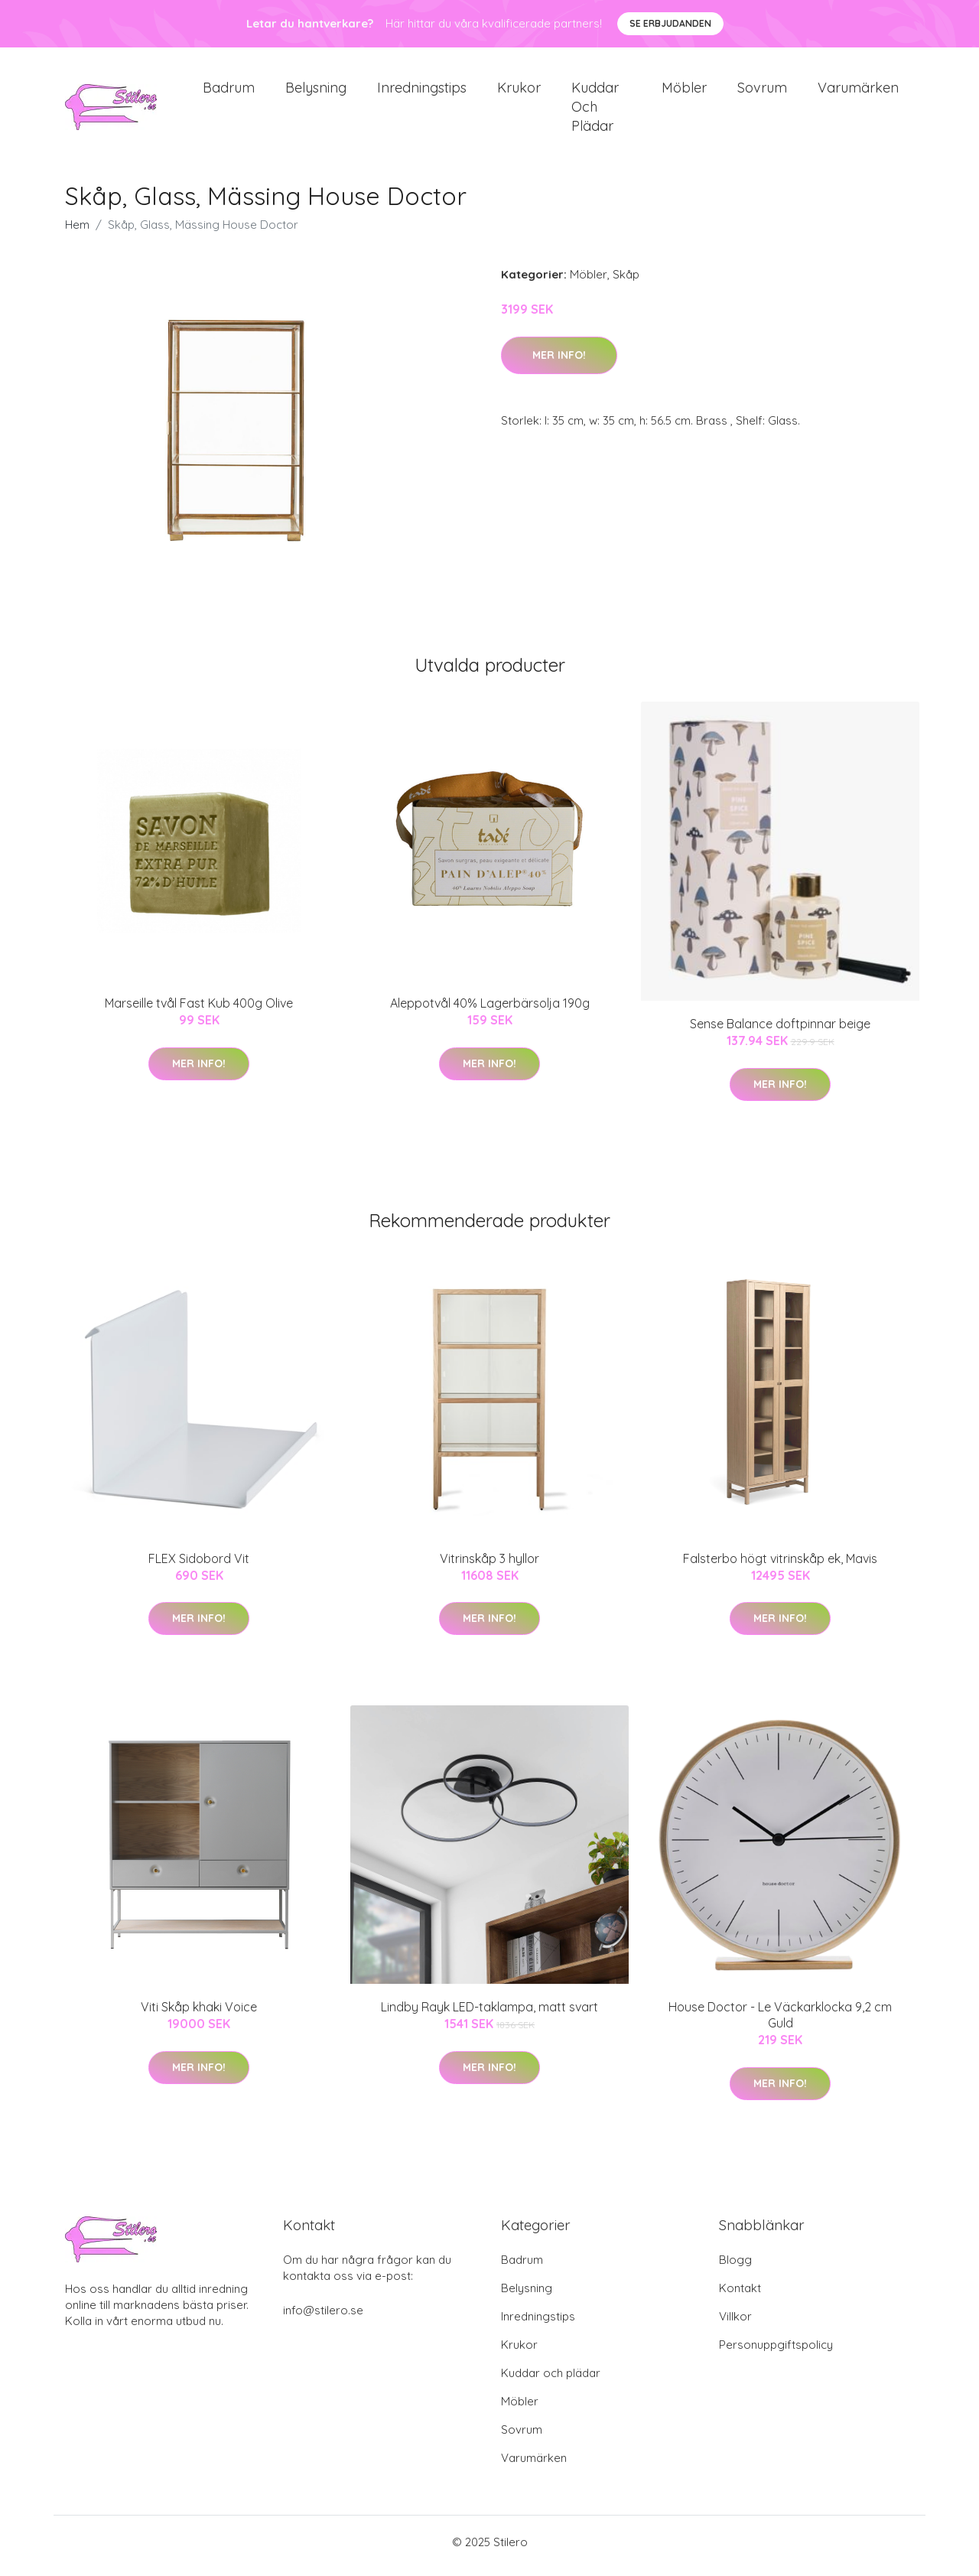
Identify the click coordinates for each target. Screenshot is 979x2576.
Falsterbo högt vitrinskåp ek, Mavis (780, 1566)
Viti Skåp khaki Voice (199, 2015)
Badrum (229, 91)
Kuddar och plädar (595, 110)
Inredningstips (422, 91)
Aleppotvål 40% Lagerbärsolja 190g (490, 1011)
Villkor (735, 2324)
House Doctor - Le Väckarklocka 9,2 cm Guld (780, 2023)
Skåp (626, 282)
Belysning (315, 91)
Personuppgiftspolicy (776, 2352)
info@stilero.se (323, 2318)
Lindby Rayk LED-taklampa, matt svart (489, 2015)
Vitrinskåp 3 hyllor (489, 1566)
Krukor (519, 91)
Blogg (735, 2267)
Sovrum (762, 91)
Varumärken (858, 91)
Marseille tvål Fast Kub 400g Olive (199, 1011)
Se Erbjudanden (670, 23)
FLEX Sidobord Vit (198, 1566)
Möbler (684, 91)
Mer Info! (559, 363)
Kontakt (740, 2295)
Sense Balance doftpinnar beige (780, 1032)
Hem (77, 233)
